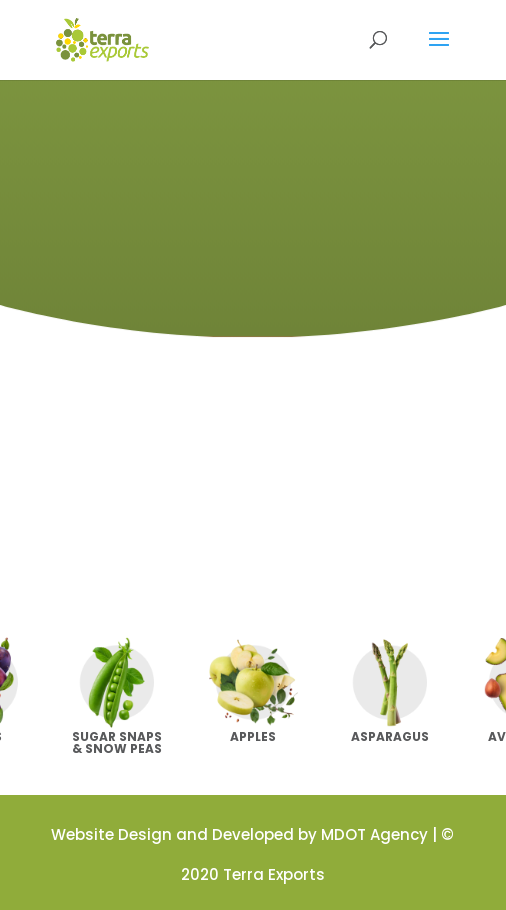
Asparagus (390, 736)
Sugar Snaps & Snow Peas (117, 742)
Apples (253, 736)
